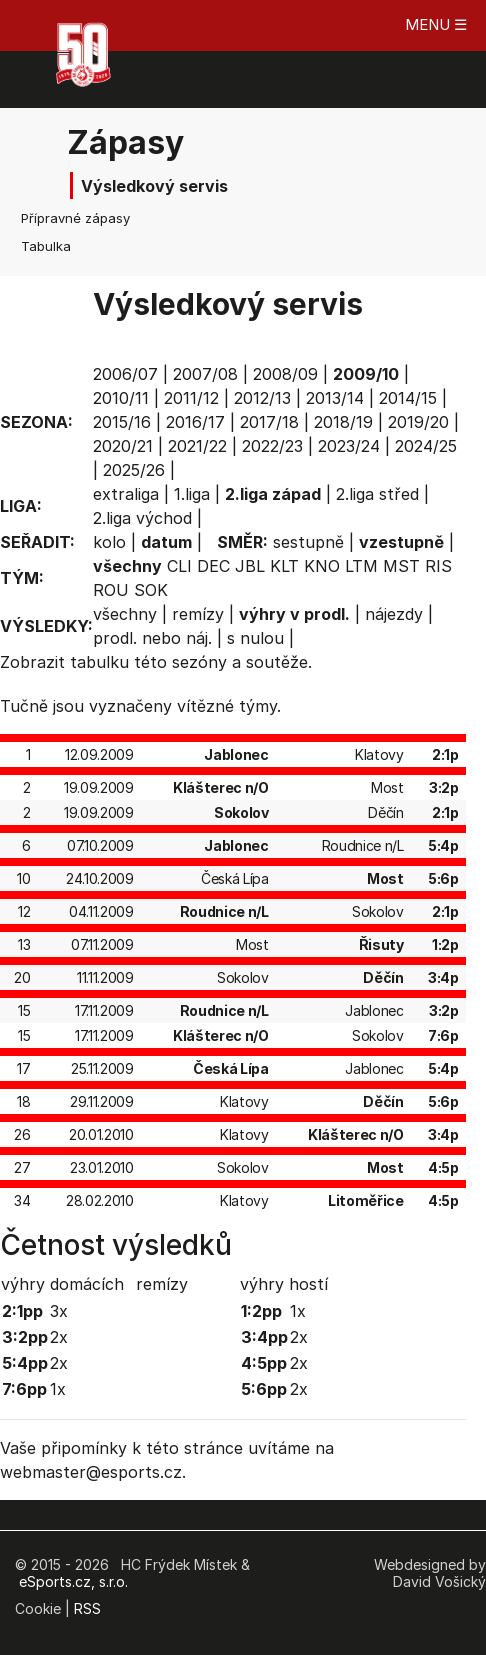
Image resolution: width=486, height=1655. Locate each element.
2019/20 (418, 422)
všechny (125, 614)
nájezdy (394, 614)
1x (58, 1389)
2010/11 (121, 398)
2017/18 (269, 422)
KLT (284, 566)
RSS (87, 1608)
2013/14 (335, 398)
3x (59, 1311)
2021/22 (197, 446)
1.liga (192, 494)
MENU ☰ (436, 24)
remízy (198, 614)
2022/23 (272, 446)
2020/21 (123, 446)
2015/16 (122, 422)
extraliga (126, 494)
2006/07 (125, 374)
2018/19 (343, 422)
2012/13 (262, 398)
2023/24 (349, 446)
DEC (213, 566)
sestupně (308, 542)
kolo (109, 542)
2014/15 (408, 398)
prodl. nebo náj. (152, 638)
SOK (151, 590)
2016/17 (195, 422)
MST (401, 566)
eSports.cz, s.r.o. (73, 1581)
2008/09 (285, 374)
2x (59, 1337)
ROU (111, 590)
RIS (438, 566)
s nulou (255, 638)
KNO (322, 566)
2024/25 (426, 446)
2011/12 (191, 398)
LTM (361, 566)
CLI (179, 566)
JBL (250, 566)
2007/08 (205, 374)
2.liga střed (377, 494)
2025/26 (134, 470)
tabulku (99, 662)
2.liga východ (142, 518)
